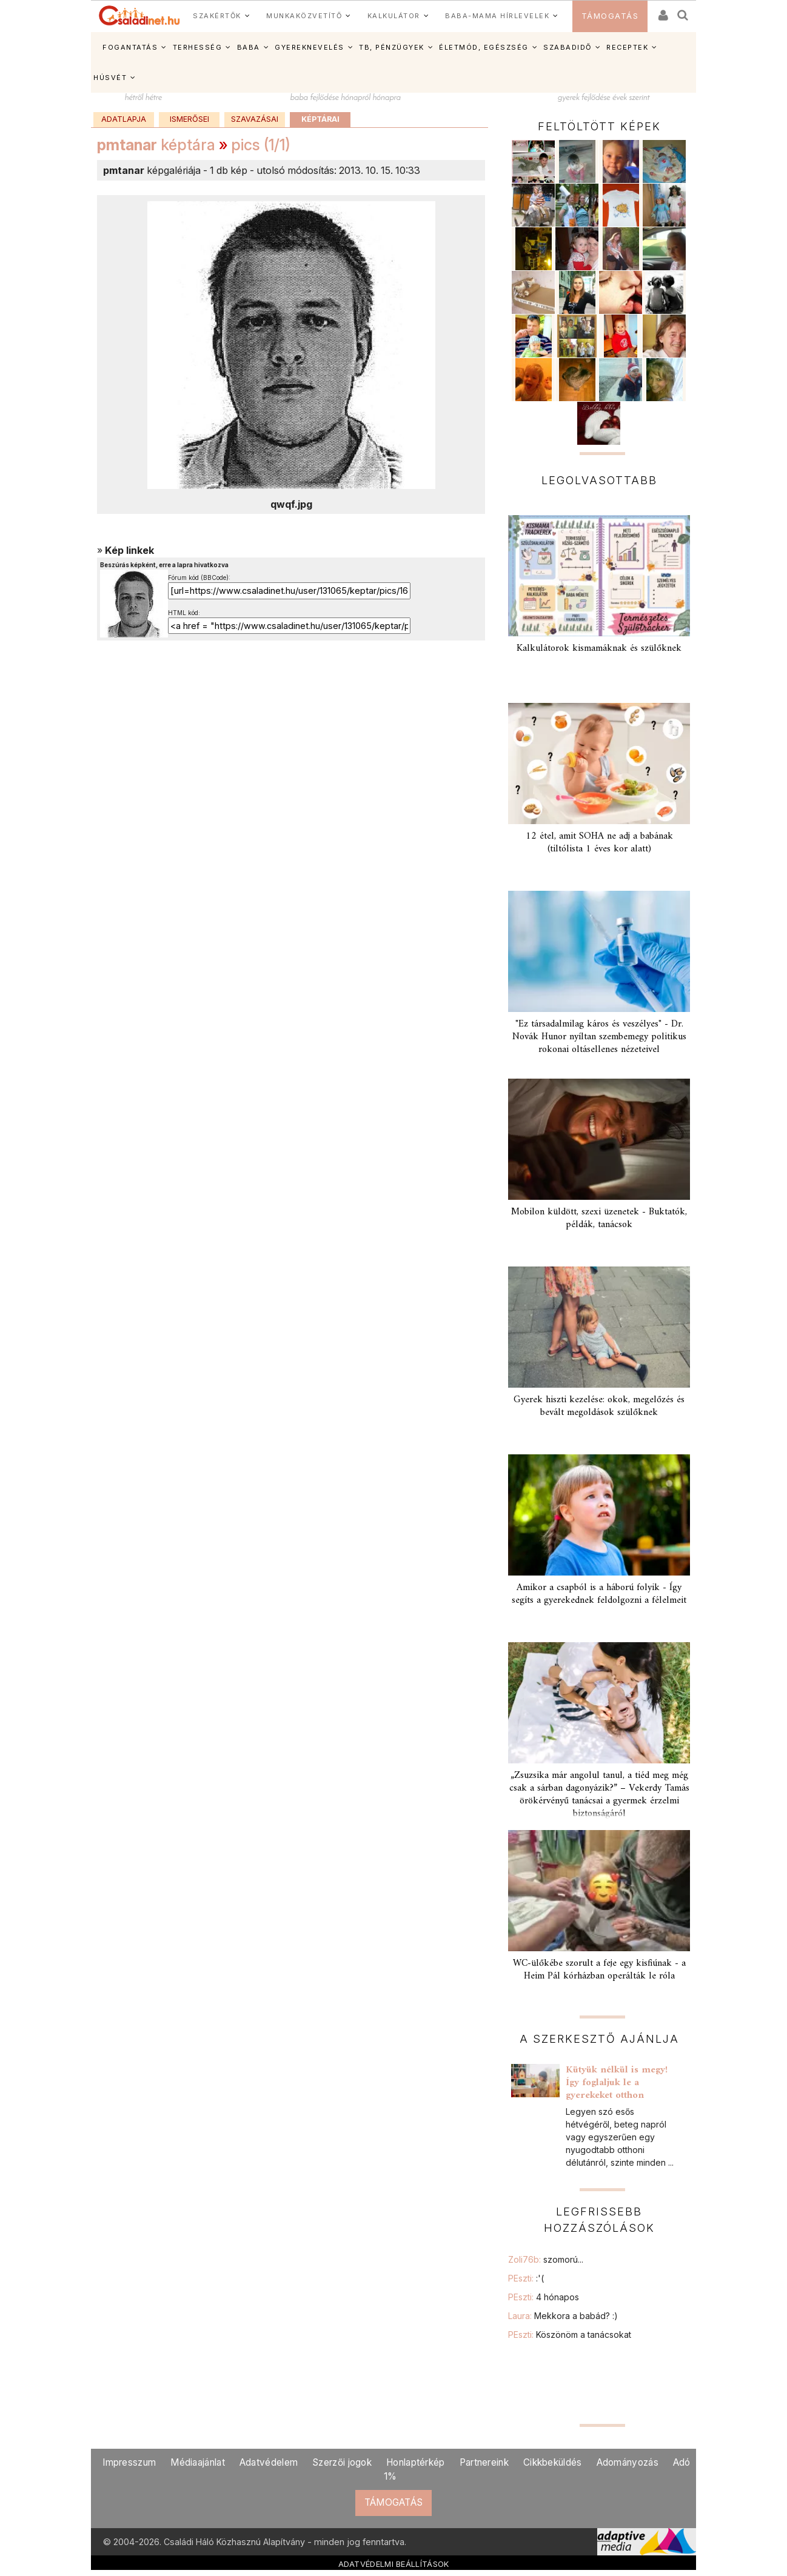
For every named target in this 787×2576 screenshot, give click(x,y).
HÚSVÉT (110, 77)
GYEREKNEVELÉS (309, 47)
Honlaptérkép (415, 2462)
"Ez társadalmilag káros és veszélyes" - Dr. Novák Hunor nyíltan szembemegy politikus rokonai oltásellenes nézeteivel (599, 1037)
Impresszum (129, 2462)
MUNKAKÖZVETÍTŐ (304, 16)
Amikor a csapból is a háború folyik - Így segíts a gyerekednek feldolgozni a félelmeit (599, 1594)
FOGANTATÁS (130, 47)
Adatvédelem (268, 2462)
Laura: (563, 2316)
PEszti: (526, 2278)
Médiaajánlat (197, 2462)
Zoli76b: (545, 2259)
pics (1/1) (260, 145)
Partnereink (484, 2462)
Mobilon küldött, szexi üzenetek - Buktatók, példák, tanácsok (599, 1218)
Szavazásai (254, 119)
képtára (156, 145)
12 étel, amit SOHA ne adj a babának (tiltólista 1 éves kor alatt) (599, 842)
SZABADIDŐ (567, 47)
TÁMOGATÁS (610, 16)
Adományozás (627, 2462)
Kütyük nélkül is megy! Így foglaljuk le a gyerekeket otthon (617, 2083)
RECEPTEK (627, 47)
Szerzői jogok (342, 2462)
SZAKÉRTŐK (217, 16)
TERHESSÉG (198, 47)
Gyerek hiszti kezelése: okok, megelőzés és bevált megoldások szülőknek (599, 1406)
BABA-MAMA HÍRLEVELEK (497, 16)
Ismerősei (189, 119)
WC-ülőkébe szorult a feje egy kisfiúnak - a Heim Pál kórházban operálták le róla (599, 1970)
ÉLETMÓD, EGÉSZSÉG (484, 47)
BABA (248, 47)
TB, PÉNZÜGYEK (391, 47)
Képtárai (320, 119)
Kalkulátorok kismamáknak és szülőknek (599, 648)
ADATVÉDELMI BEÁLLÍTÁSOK (393, 2564)
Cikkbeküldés (552, 2462)
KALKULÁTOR (393, 16)
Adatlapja (123, 119)
